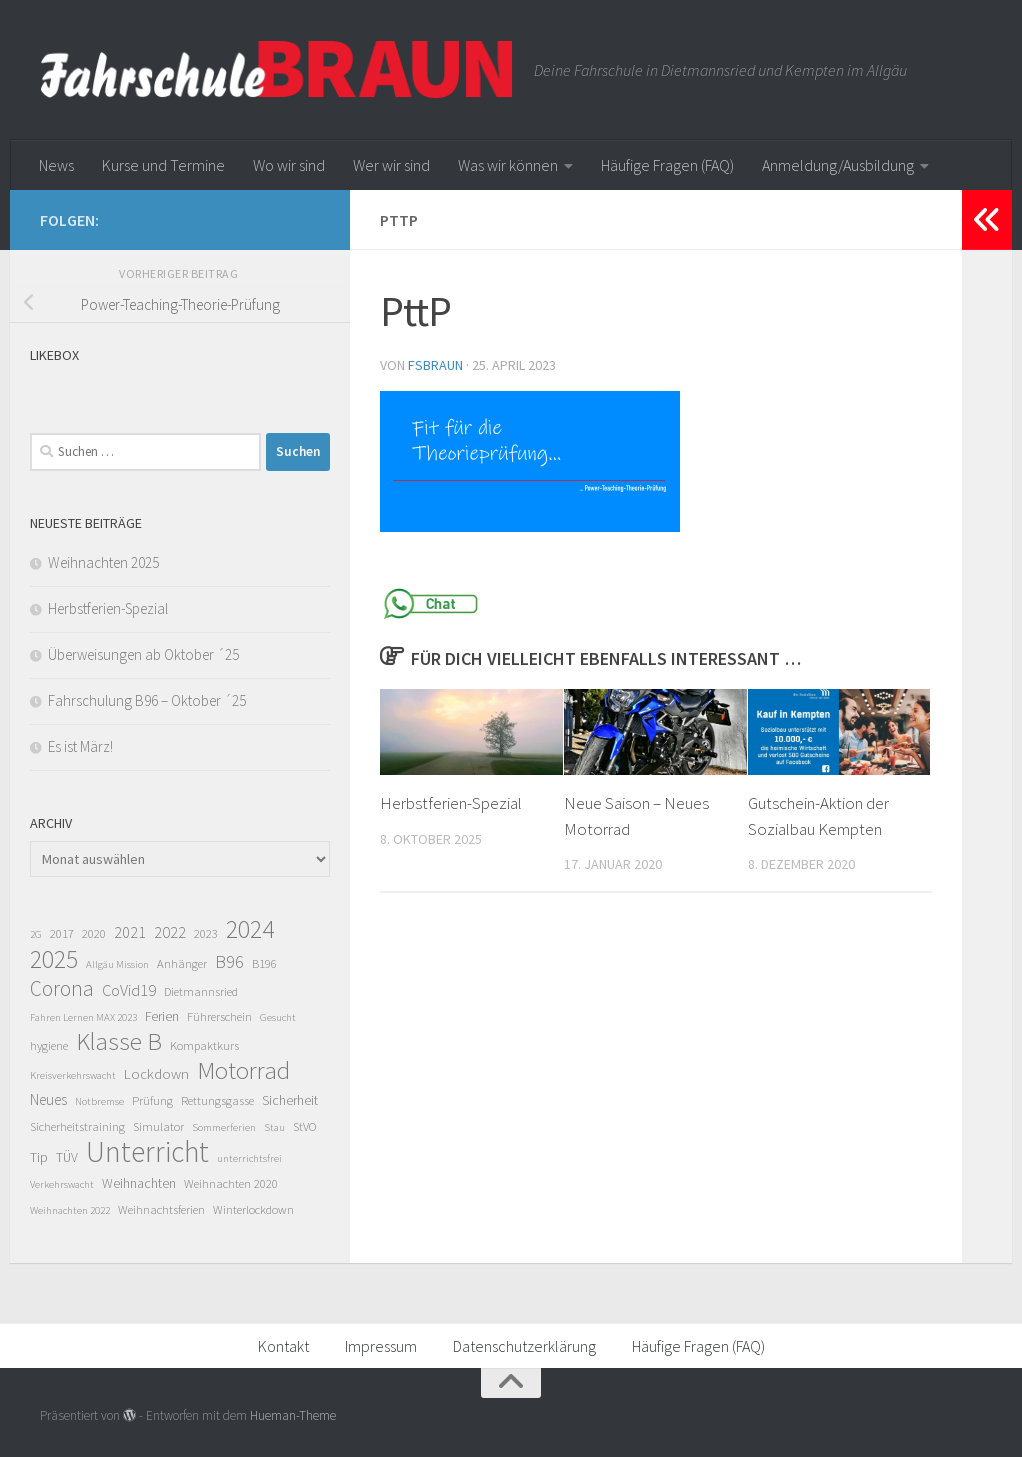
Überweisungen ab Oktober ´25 (143, 654)
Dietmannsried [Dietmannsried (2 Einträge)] (201, 991)
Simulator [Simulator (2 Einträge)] (158, 1126)
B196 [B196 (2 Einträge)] (264, 963)
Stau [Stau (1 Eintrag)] (274, 1127)
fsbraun (435, 365)
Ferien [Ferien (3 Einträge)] (162, 1016)
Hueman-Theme (293, 1415)
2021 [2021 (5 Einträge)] (130, 932)
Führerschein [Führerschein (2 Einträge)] (219, 1016)
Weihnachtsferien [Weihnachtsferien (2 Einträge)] (161, 1209)
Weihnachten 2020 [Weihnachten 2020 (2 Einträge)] (231, 1183)
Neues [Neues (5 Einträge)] (48, 1099)
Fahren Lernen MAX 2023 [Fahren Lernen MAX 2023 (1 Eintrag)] (83, 1017)
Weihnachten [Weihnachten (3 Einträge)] (139, 1183)
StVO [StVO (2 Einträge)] (304, 1126)
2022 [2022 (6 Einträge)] (170, 932)
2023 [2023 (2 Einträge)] (206, 933)
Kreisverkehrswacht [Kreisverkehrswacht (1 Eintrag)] (73, 1075)
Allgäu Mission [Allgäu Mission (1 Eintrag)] (117, 964)
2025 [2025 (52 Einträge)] (54, 959)
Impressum (381, 1346)
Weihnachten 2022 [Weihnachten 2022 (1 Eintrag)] (70, 1210)
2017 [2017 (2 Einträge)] (62, 933)
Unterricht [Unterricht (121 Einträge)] (147, 1152)
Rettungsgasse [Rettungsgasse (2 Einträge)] (217, 1100)
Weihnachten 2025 (103, 562)
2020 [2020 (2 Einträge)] (94, 933)
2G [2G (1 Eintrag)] (36, 934)
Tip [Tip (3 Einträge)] (39, 1157)
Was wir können (508, 165)
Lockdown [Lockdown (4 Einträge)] (156, 1073)
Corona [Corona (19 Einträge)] (62, 989)
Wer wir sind (391, 165)
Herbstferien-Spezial (451, 803)
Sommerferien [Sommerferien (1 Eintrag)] (224, 1127)
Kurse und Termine (163, 165)
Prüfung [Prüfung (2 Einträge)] (152, 1100)
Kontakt (283, 1346)
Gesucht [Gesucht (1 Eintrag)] (278, 1017)
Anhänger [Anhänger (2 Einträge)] (182, 963)
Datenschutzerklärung (524, 1346)
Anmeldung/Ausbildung (838, 165)
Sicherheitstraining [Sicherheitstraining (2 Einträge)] (77, 1126)
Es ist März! (80, 746)
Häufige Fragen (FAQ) (667, 165)
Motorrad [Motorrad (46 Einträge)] (243, 1070)
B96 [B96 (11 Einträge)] (229, 961)
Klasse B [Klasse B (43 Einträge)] (119, 1042)
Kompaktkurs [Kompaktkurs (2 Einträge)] (204, 1045)
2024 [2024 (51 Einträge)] (250, 929)
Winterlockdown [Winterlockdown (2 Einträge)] (253, 1209)
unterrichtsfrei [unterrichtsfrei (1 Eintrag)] (249, 1158)
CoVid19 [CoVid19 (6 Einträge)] (129, 990)
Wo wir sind (289, 165)
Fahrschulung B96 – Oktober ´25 (147, 700)
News (56, 165)
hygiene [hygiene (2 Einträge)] (49, 1045)
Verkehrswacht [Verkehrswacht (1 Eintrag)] (62, 1184)
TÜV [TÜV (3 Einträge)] (67, 1157)
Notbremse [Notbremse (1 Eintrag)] (99, 1101)
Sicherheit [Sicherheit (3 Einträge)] (290, 1100)
